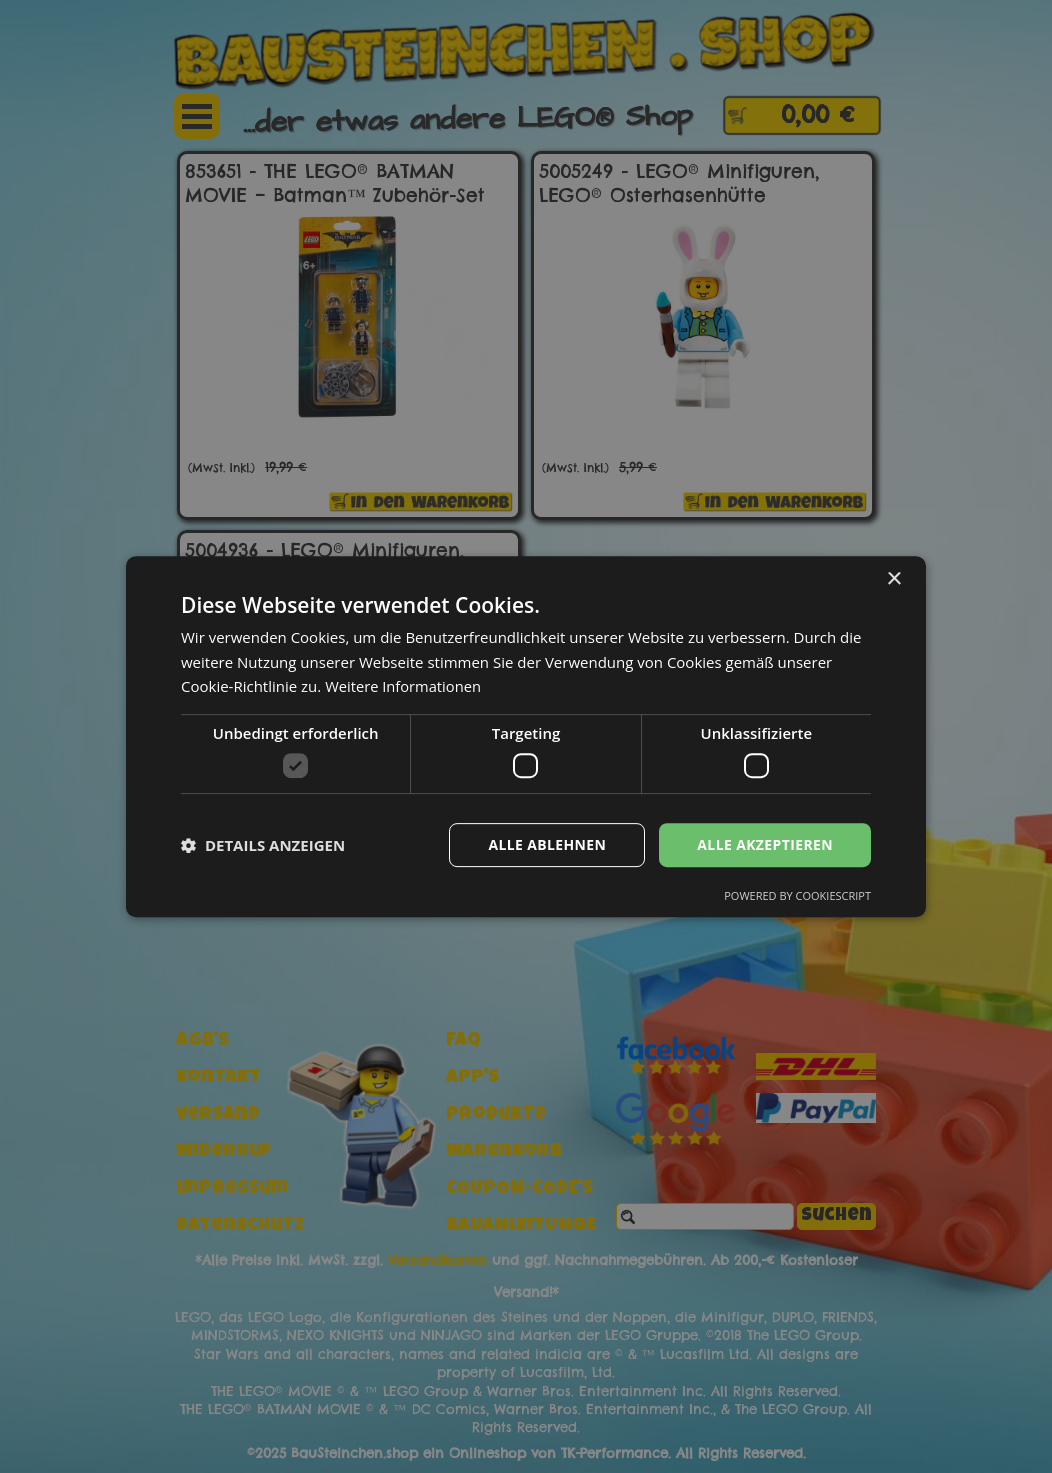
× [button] (893, 579)
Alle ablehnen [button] (547, 844)
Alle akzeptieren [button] (765, 844)
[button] (263, 845)
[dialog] (526, 736)
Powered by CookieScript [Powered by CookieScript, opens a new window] (797, 895)
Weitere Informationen (404, 686)
